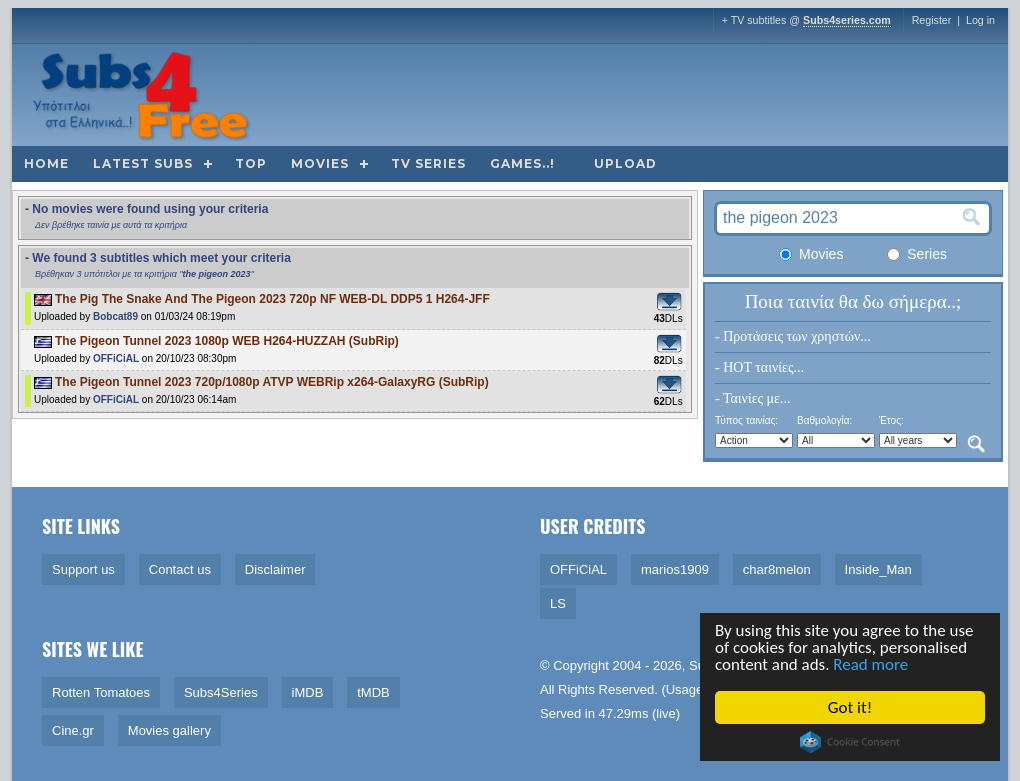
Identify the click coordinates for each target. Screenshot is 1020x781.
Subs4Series (221, 692)
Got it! (850, 707)
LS (558, 603)
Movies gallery (169, 730)
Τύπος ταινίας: (746, 420)
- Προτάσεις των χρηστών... (793, 336)
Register (932, 20)
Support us (83, 569)
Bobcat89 (115, 316)
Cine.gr (73, 730)
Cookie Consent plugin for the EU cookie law (851, 742)
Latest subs (143, 163)
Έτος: (891, 420)
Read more (871, 665)
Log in (980, 20)
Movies (320, 163)
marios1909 (675, 569)
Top (251, 163)
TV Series (428, 163)
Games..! (522, 163)
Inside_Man (878, 569)
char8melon (777, 569)
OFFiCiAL (116, 358)
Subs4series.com (847, 20)
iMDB (308, 692)
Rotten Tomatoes (101, 692)
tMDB (373, 692)
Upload (625, 163)
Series (917, 254)
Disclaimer (275, 569)
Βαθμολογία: (824, 420)
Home (46, 163)
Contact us (180, 569)
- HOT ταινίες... (759, 367)
